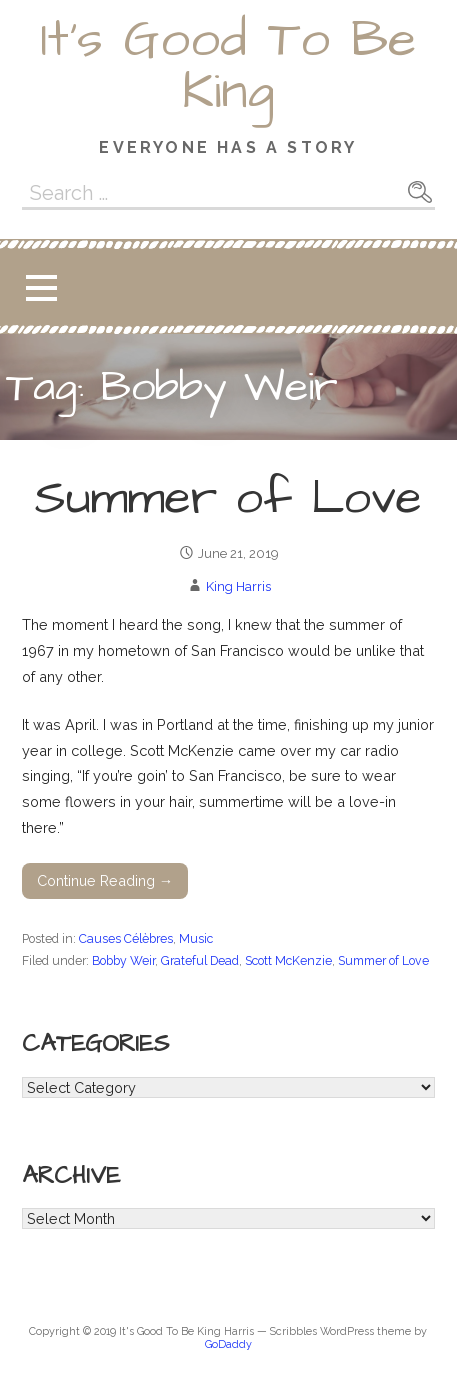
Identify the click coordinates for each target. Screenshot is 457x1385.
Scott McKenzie (288, 960)
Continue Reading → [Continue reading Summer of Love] (105, 880)
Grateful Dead (200, 960)
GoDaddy (228, 1344)
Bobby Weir (123, 960)
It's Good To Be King (228, 66)
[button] (41, 287)
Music (196, 938)
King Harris (238, 586)
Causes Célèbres (126, 938)
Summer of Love (228, 499)
